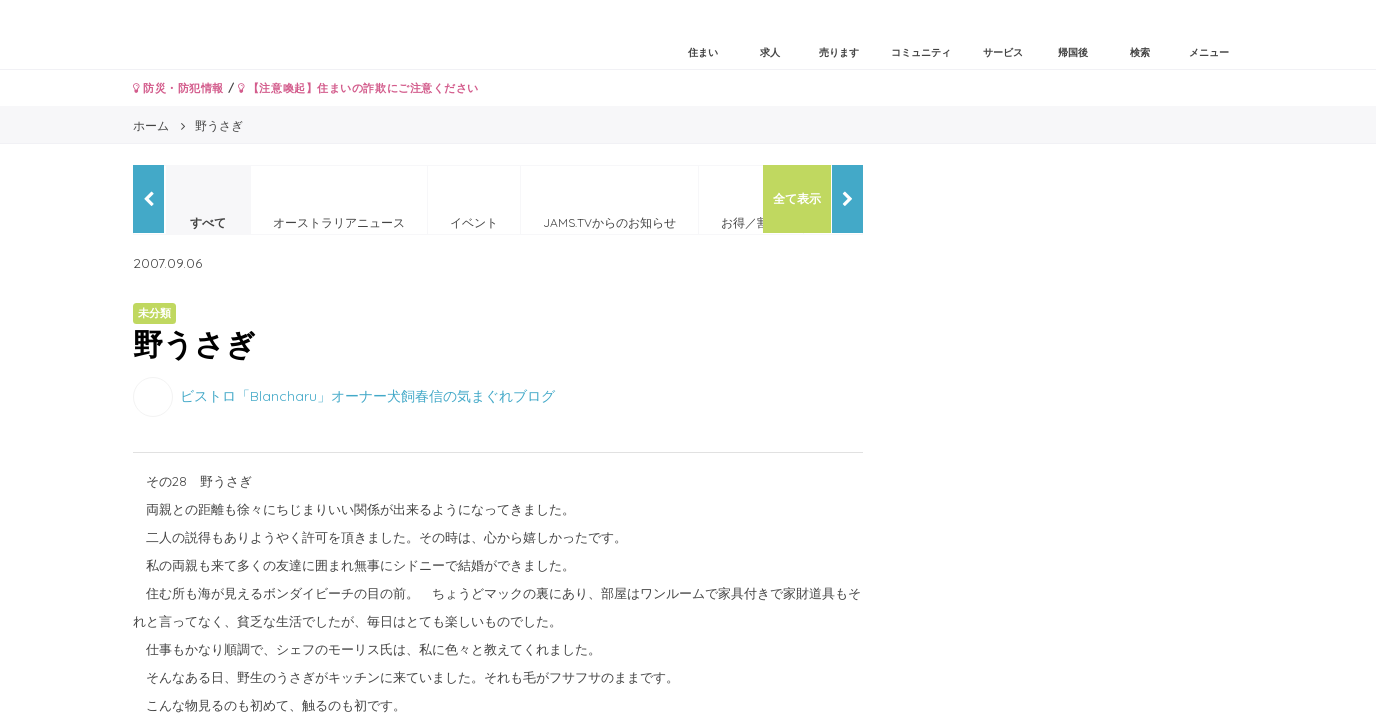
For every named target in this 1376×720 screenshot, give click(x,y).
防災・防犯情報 (178, 88)
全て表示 (797, 198)
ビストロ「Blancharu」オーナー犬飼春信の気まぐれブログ (367, 395)
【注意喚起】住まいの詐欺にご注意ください (358, 88)
